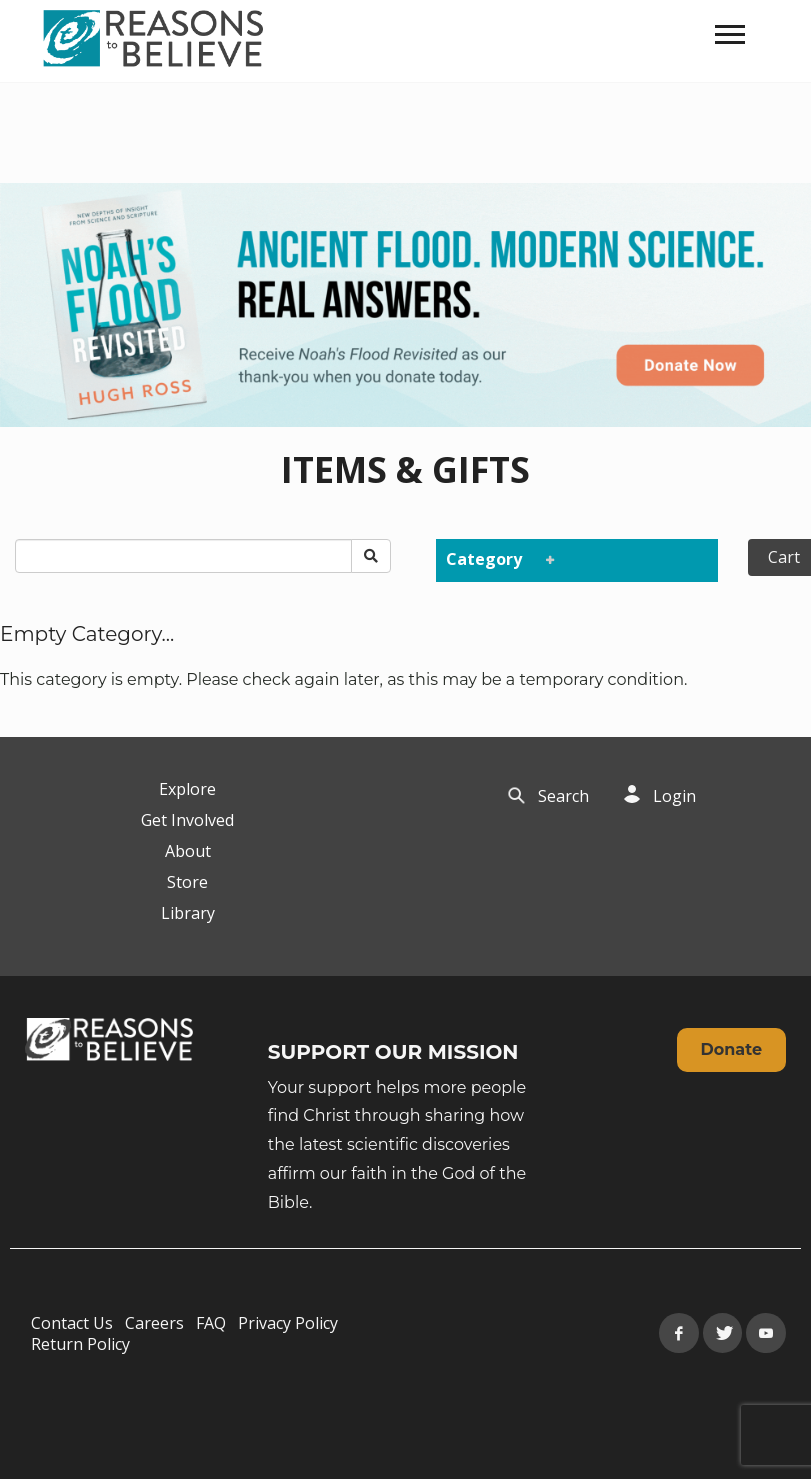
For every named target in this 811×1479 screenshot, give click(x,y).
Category (496, 559)
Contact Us (72, 1323)
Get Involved (187, 820)
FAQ (211, 1323)
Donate (731, 1049)
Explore (187, 789)
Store (187, 882)
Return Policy (80, 1344)
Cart (784, 557)
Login (674, 796)
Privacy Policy (288, 1323)
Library (188, 913)
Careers (154, 1323)
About (188, 851)
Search (563, 796)
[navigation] (730, 35)
